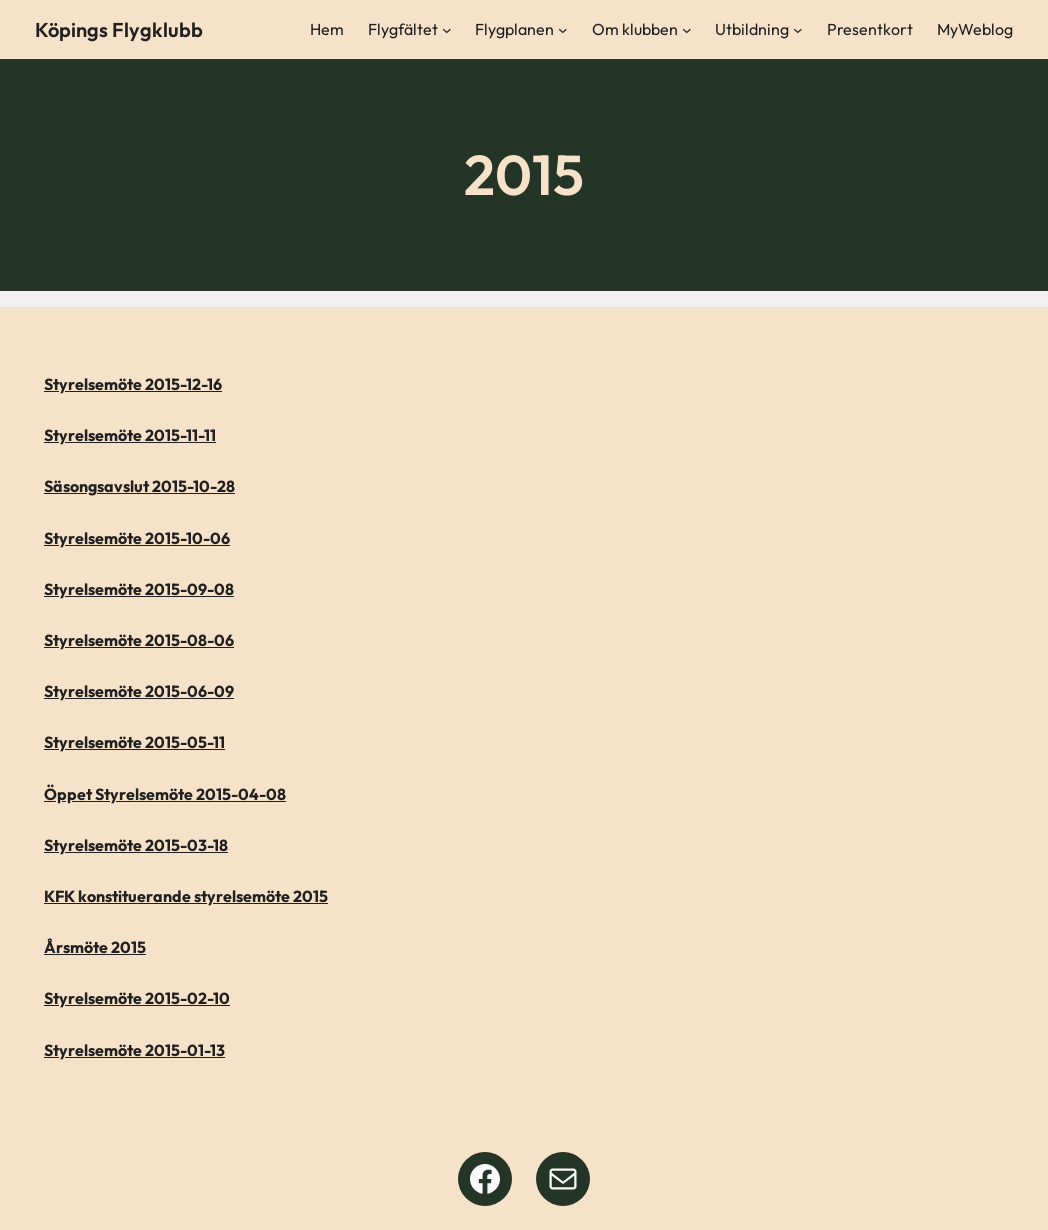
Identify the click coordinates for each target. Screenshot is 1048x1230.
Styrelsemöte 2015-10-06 (137, 538)
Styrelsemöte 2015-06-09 (139, 691)
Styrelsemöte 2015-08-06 (139, 640)
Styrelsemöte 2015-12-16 (133, 384)
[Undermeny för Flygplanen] (563, 30)
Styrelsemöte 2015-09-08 (139, 589)
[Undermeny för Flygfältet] (447, 30)
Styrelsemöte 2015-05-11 (134, 742)
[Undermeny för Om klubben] (687, 30)
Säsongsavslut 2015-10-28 (139, 486)
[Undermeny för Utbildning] (798, 30)
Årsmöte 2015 (95, 947)
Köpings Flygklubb (119, 29)
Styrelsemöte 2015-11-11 (130, 435)
